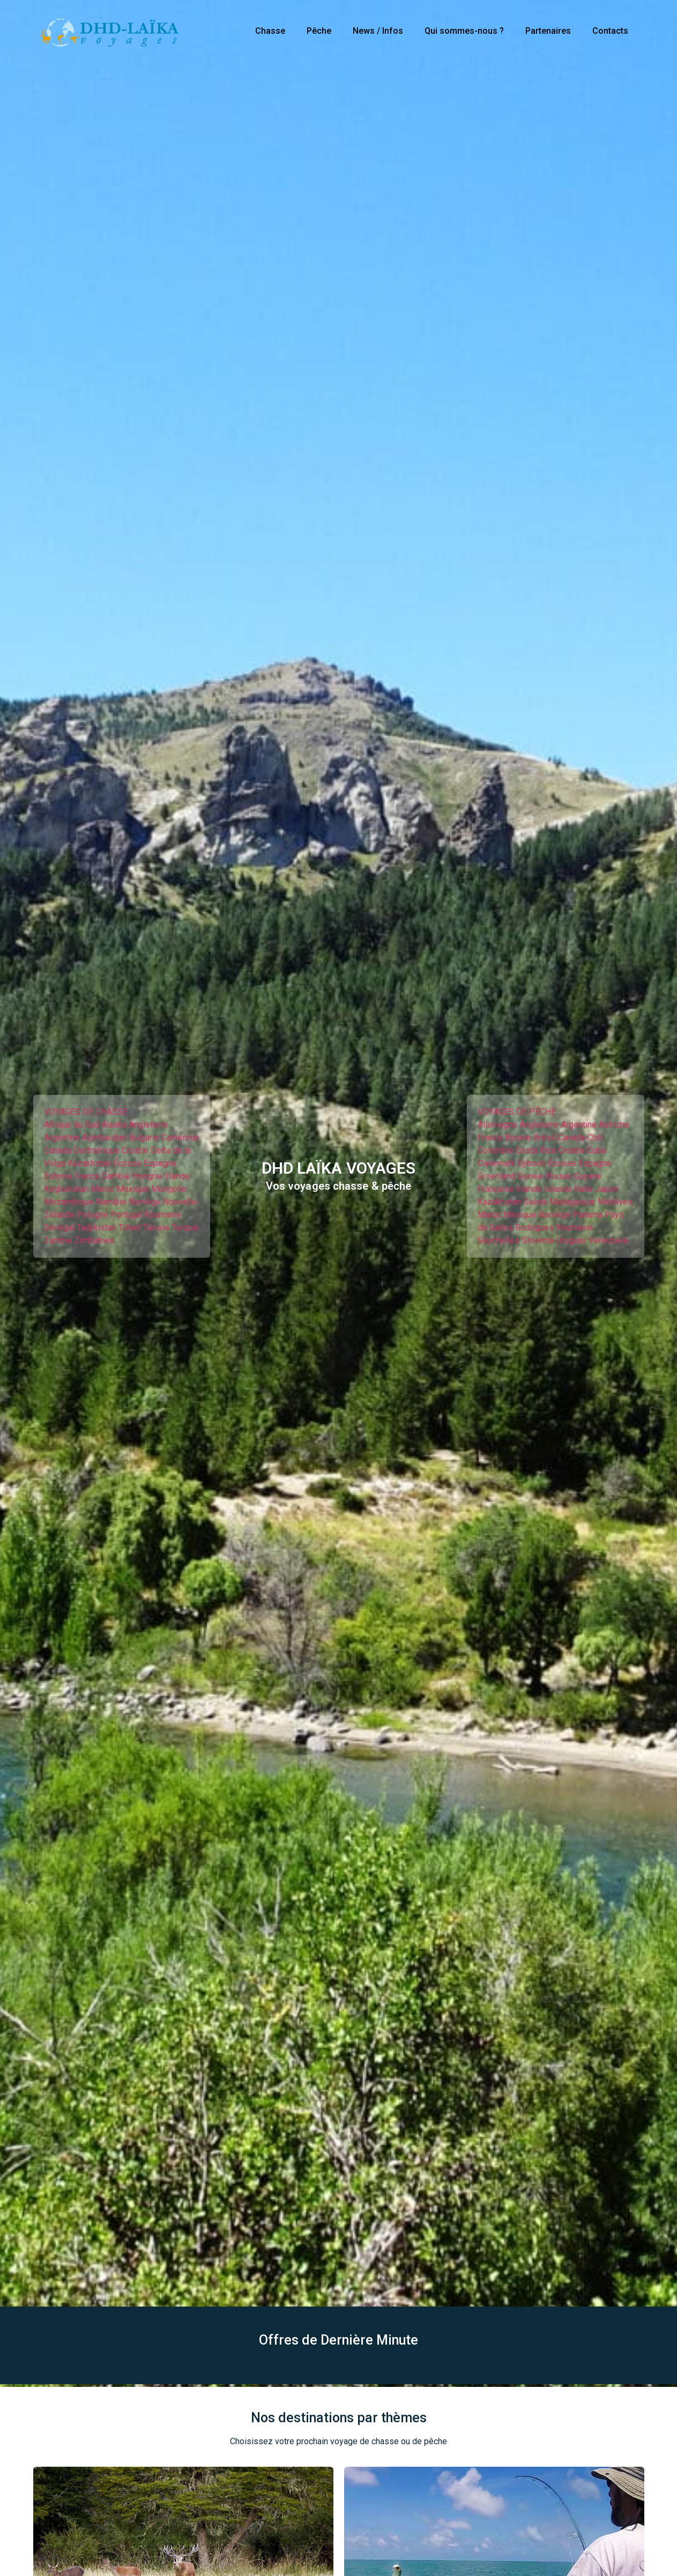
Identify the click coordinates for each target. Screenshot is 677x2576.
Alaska (114, 1125)
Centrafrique (96, 1150)
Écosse (127, 1163)
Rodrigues (534, 1227)
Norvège (145, 1202)
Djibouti (531, 1163)
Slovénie (538, 1240)
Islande (558, 1189)
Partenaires (548, 31)
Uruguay (571, 1240)
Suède (535, 1202)
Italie (583, 1189)
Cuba (596, 1150)
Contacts (610, 31)
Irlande (177, 1176)
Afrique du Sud (71, 1125)
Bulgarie (144, 1137)
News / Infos (378, 31)
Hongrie (147, 1176)
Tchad (129, 1227)
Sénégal (59, 1227)
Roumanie (162, 1215)
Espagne (160, 1163)
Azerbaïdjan (104, 1137)
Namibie (111, 1202)
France (87, 1176)
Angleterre (148, 1125)
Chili (595, 1137)
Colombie (496, 1150)
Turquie (185, 1227)
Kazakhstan (89, 1163)
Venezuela (608, 1240)
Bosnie (518, 1137)
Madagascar (572, 1202)
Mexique (132, 1189)
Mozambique (68, 1202)
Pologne (92, 1215)
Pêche (319, 31)
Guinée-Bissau (544, 1176)
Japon (606, 1189)
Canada (57, 1150)
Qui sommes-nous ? (464, 31)
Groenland (496, 1176)
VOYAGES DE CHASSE (86, 1112)
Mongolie (169, 1189)
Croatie (135, 1150)
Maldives (615, 1202)
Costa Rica (536, 1150)
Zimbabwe (94, 1240)
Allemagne (497, 1125)
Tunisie (156, 1227)
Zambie (58, 1240)
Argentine (62, 1137)
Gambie (116, 1176)
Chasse (270, 31)
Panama (587, 1215)
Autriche (614, 1125)
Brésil (544, 1137)
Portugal (126, 1215)
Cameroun (180, 1137)
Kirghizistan (66, 1189)
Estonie (58, 1176)
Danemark (496, 1163)
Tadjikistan (96, 1227)
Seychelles (498, 1240)
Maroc (102, 1189)
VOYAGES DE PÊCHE (517, 1112)
